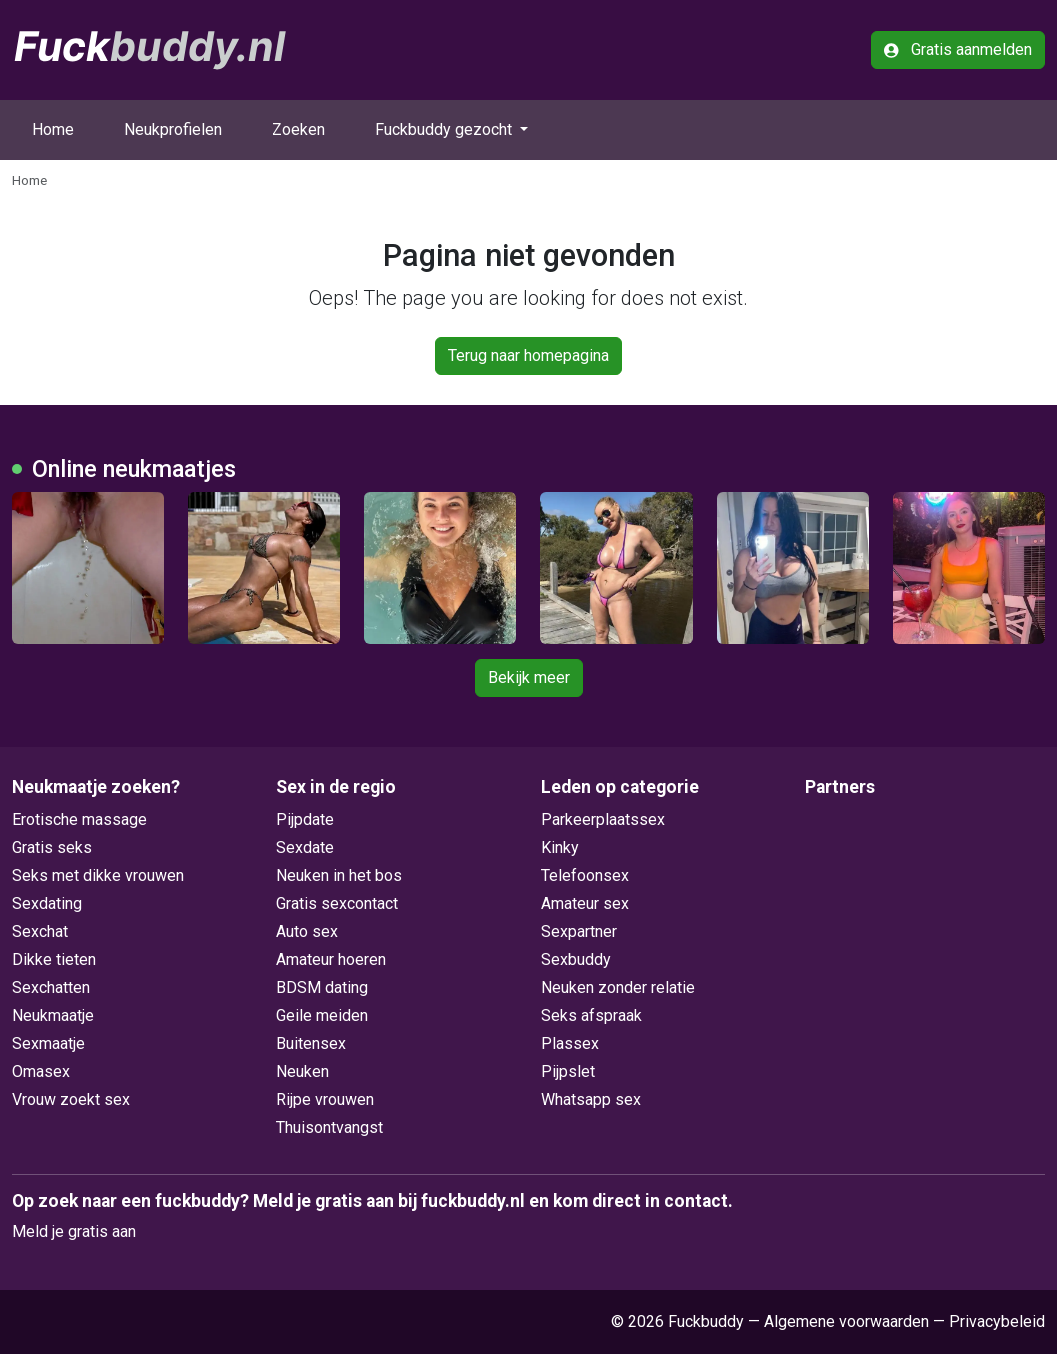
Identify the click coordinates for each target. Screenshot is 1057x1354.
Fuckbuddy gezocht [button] (445, 129)
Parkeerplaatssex (603, 819)
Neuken (302, 1071)
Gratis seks (52, 847)
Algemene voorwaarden (846, 1321)
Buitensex (311, 1043)
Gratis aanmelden (958, 49)
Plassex (570, 1043)
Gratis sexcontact (337, 903)
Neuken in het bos (339, 875)
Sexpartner (579, 931)
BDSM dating (322, 987)
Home (53, 129)
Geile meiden (322, 1015)
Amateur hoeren (331, 959)
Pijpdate (305, 819)
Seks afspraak (591, 1015)
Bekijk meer (529, 677)
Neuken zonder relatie (618, 987)
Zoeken (298, 129)
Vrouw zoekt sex (71, 1099)
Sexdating (47, 903)
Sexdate (305, 847)
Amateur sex (585, 903)
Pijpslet (568, 1071)
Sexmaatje (48, 1043)
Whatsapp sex (591, 1099)
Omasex (41, 1071)
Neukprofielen (173, 129)
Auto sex (307, 931)
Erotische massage (79, 819)
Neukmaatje (53, 1015)
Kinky (560, 847)
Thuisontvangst (329, 1127)
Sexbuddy (576, 959)
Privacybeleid (997, 1321)
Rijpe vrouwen (325, 1099)
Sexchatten (51, 987)
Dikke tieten (54, 959)
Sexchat (40, 931)
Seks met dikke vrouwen (98, 875)
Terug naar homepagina (528, 355)
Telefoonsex (585, 875)
